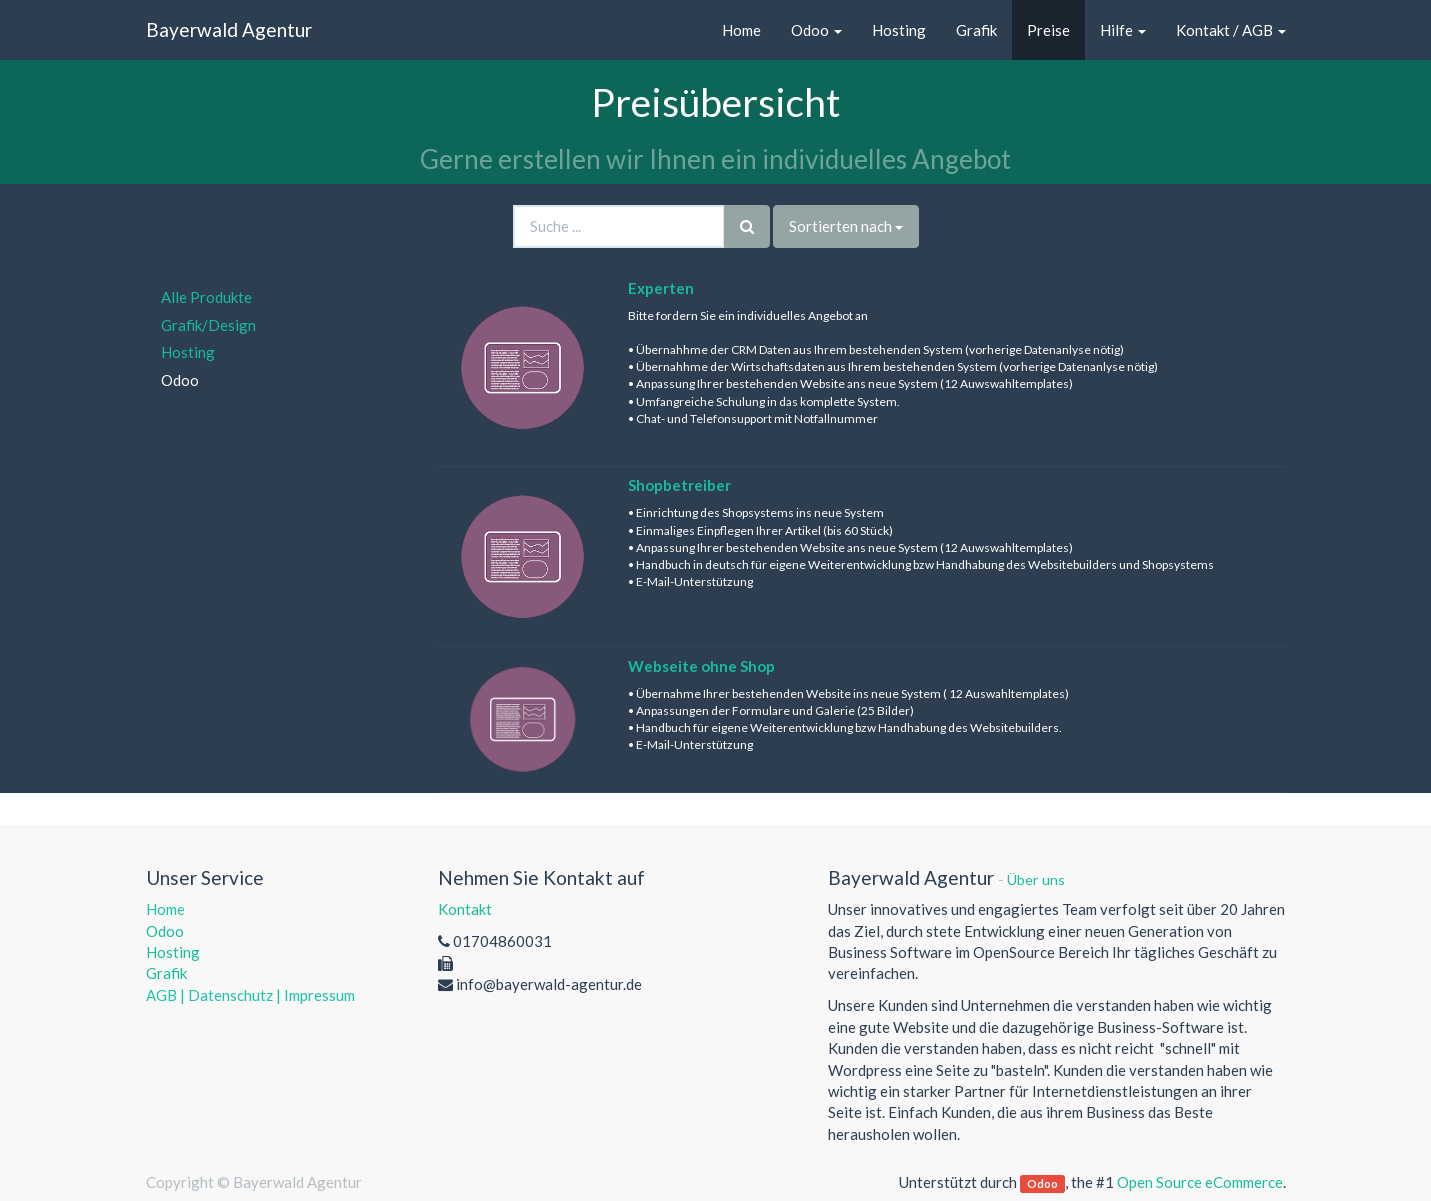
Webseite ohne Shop (701, 666)
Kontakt (465, 909)
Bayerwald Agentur (229, 29)
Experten (661, 288)
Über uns (1036, 879)
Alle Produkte (206, 297)
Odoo (180, 380)
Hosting (188, 352)
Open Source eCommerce (1200, 1182)
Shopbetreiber (679, 485)
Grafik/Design (208, 325)
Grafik (166, 973)
